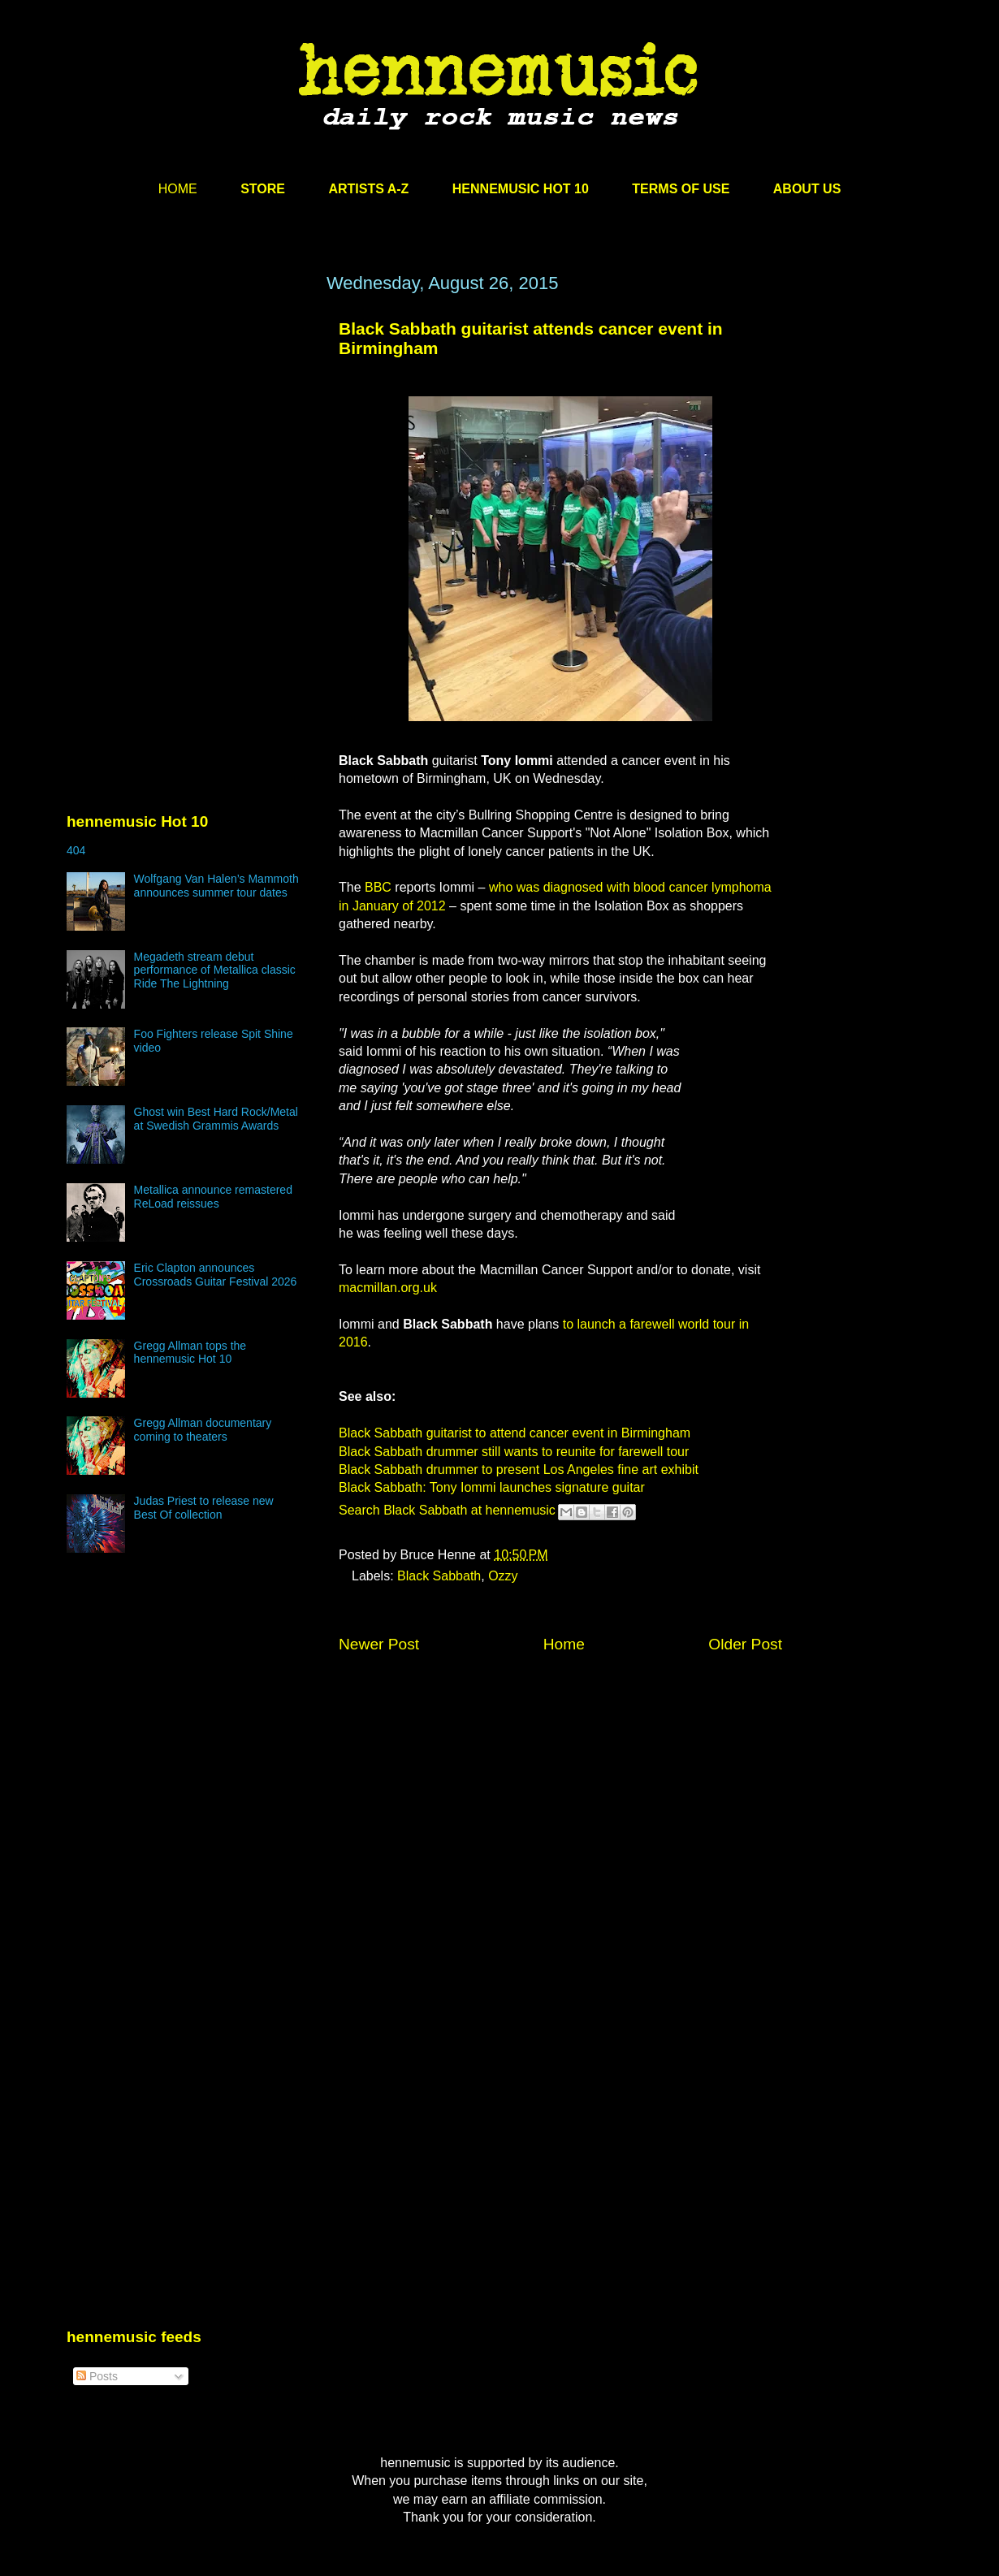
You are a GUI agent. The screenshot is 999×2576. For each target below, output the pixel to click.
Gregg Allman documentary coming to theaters (203, 1429)
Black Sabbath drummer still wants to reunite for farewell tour (514, 1452)
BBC (378, 887)
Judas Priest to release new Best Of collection (204, 1507)
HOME (177, 189)
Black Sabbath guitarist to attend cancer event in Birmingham (514, 1433)
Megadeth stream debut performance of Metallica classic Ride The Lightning (215, 970)
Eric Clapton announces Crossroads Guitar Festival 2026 (215, 1274)
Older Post (745, 1644)
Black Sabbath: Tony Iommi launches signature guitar (492, 1487)
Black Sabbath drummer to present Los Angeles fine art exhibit (518, 1469)
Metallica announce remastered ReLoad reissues (213, 1196)
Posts (97, 2376)
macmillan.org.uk (388, 1287)
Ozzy (502, 1576)
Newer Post (379, 1644)
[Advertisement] (188, 427)
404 (76, 850)
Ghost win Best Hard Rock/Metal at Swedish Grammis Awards (216, 1118)
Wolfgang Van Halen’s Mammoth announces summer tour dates (216, 885)
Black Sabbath (439, 1576)
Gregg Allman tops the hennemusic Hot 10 (190, 1352)
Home (564, 1644)
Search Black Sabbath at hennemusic (447, 1510)
